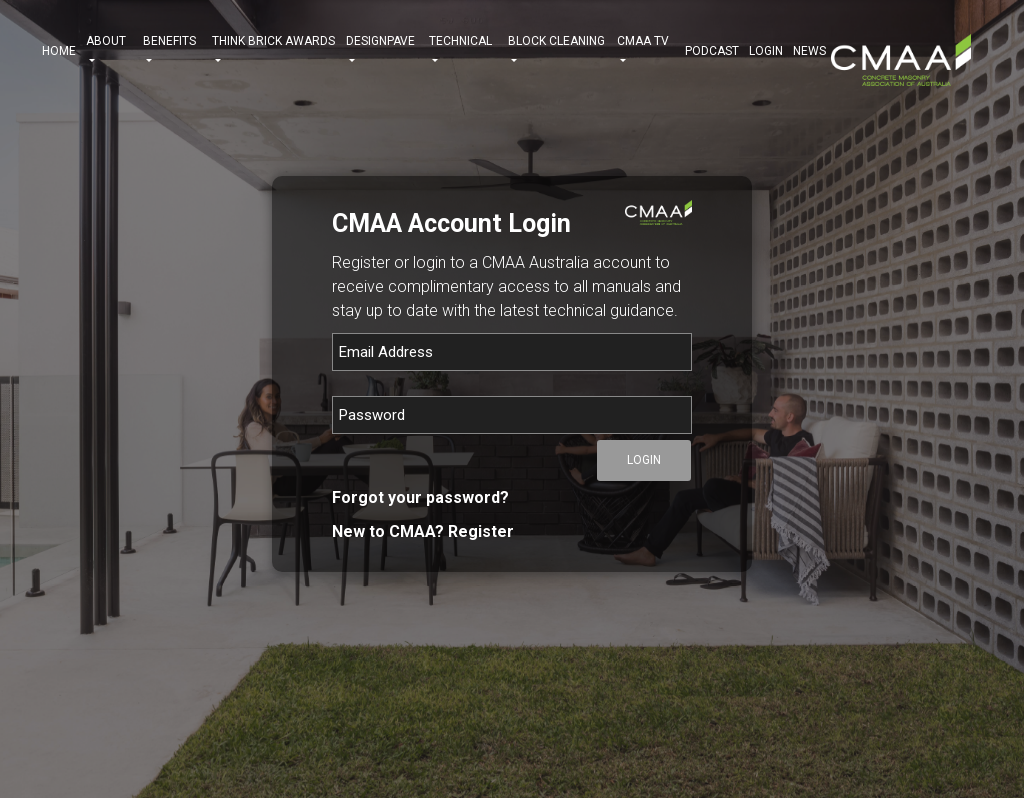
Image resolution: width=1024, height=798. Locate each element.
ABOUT (109, 51)
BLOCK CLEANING (558, 51)
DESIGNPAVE (383, 51)
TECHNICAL (463, 51)
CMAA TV (646, 51)
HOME (59, 51)
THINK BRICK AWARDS (273, 51)
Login (766, 51)
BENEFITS (172, 51)
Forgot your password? (420, 497)
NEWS (809, 51)
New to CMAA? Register (423, 531)
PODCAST (712, 51)
